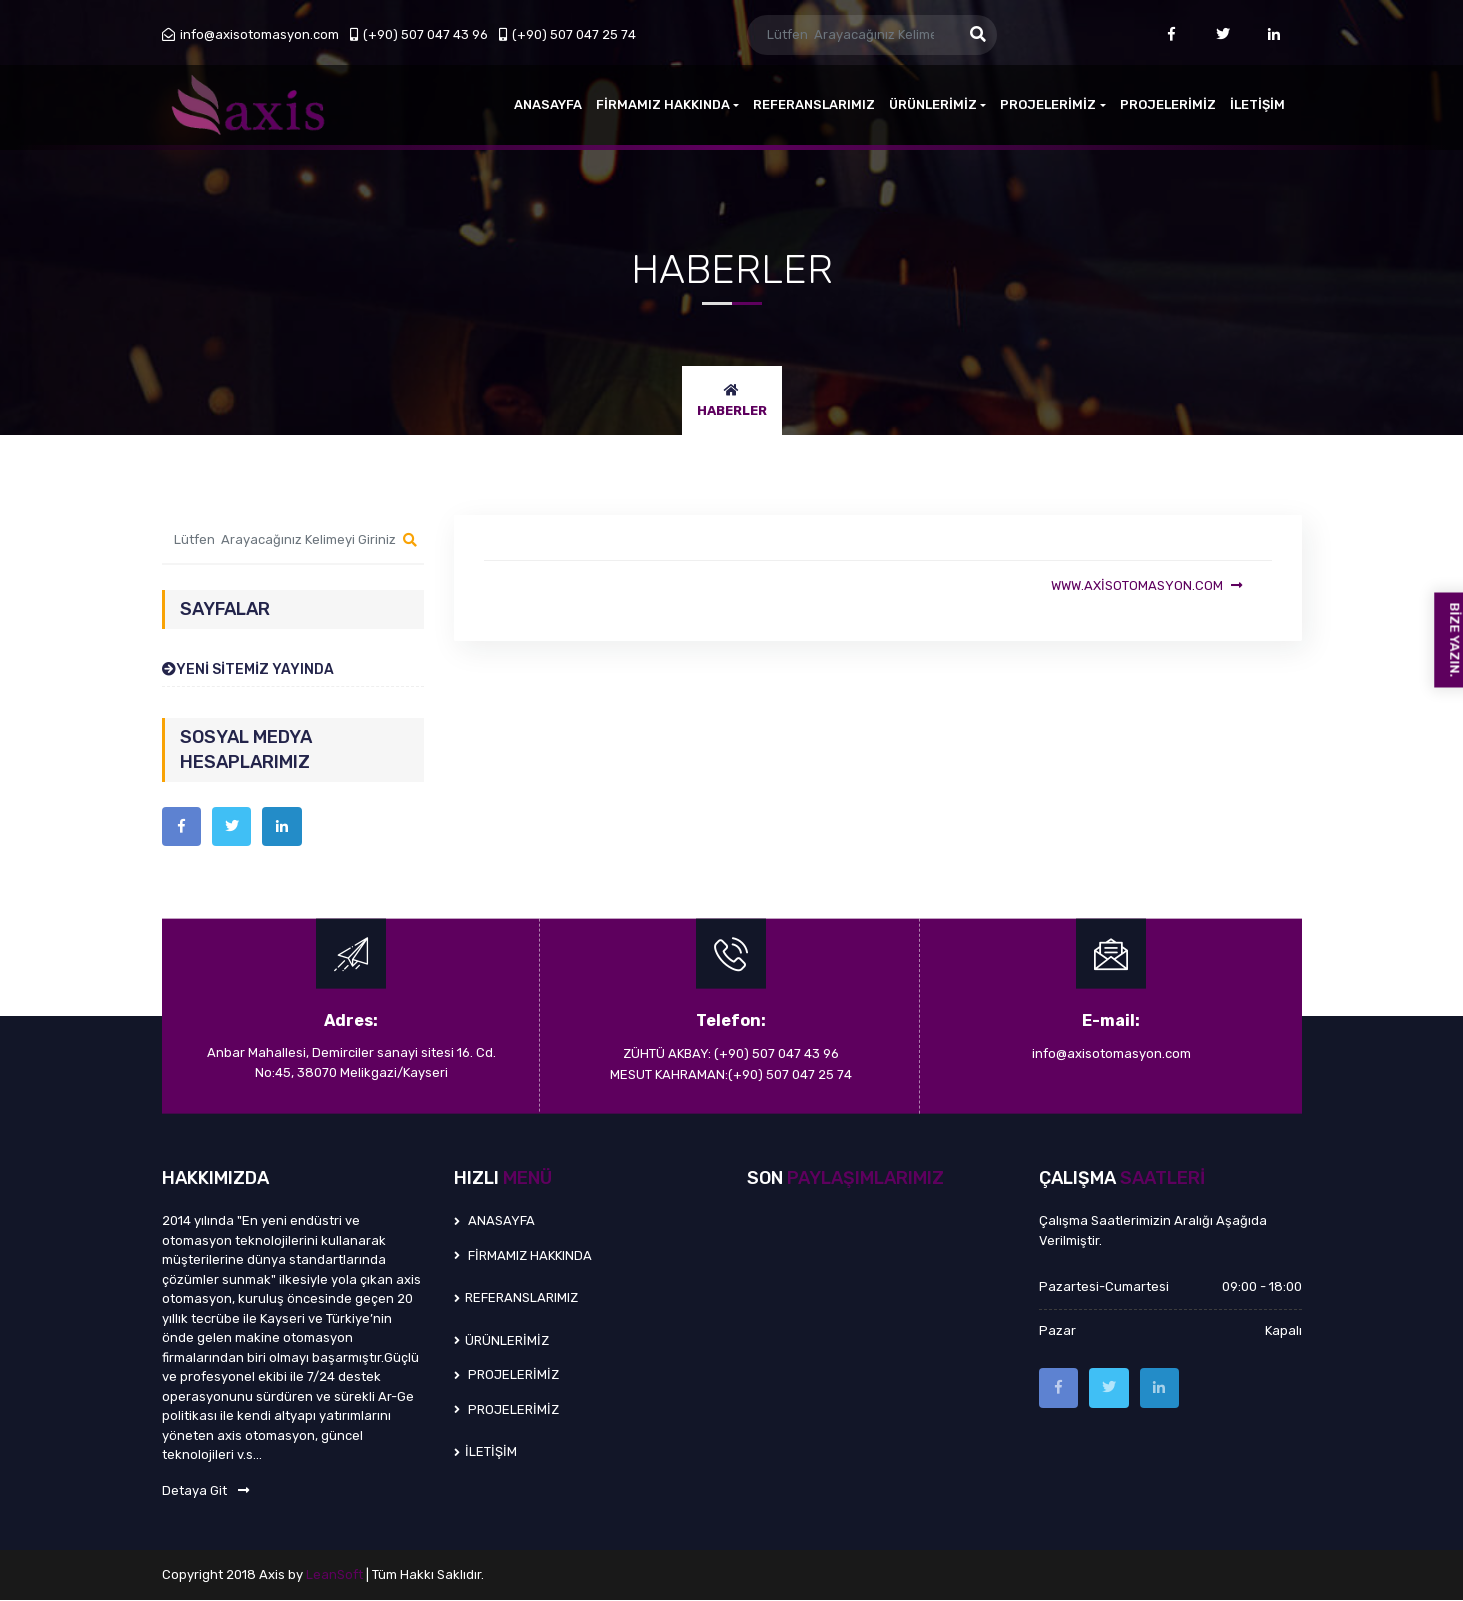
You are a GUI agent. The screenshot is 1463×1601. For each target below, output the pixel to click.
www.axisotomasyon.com (1146, 585)
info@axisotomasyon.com (250, 34)
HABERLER (732, 410)
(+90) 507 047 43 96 (419, 34)
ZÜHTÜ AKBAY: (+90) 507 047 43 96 (731, 1054)
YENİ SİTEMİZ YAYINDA (248, 669)
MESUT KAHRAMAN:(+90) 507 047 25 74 (731, 1074)
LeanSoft (336, 1575)
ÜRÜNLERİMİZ (937, 104)
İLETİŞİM (1257, 104)
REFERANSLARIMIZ (814, 104)
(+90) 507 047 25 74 (567, 34)
